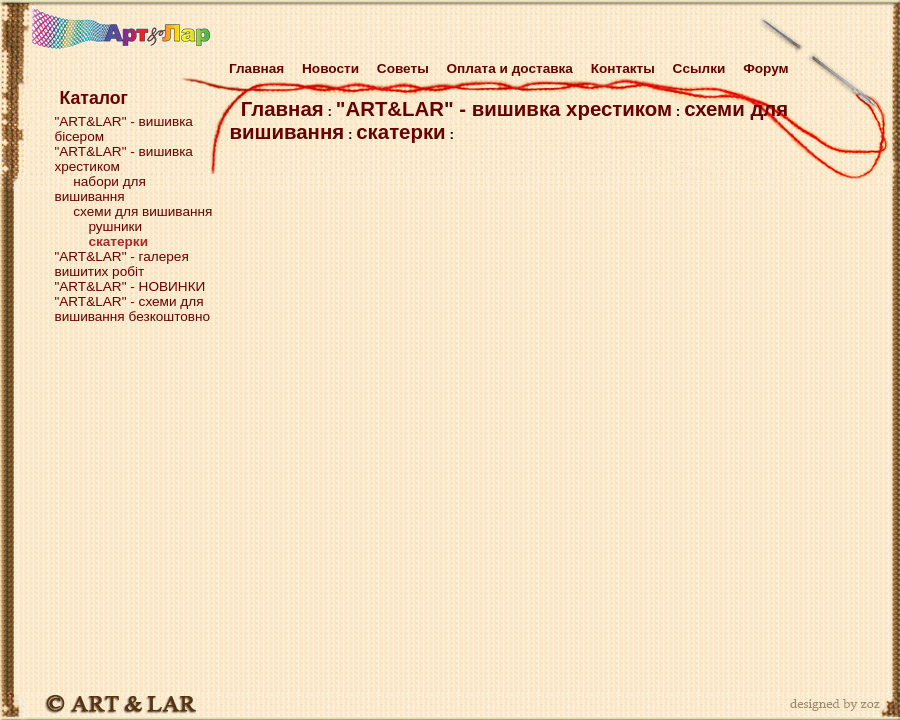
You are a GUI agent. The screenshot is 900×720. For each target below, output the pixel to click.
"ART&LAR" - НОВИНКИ (129, 286)
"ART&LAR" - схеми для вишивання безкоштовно (132, 309)
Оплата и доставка (510, 68)
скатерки (400, 132)
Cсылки (699, 68)
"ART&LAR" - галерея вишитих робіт (121, 264)
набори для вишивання (99, 189)
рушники (115, 226)
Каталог (93, 98)
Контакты (623, 68)
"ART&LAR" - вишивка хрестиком (504, 109)
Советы (403, 68)
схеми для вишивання (142, 211)
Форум (765, 68)
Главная (252, 68)
